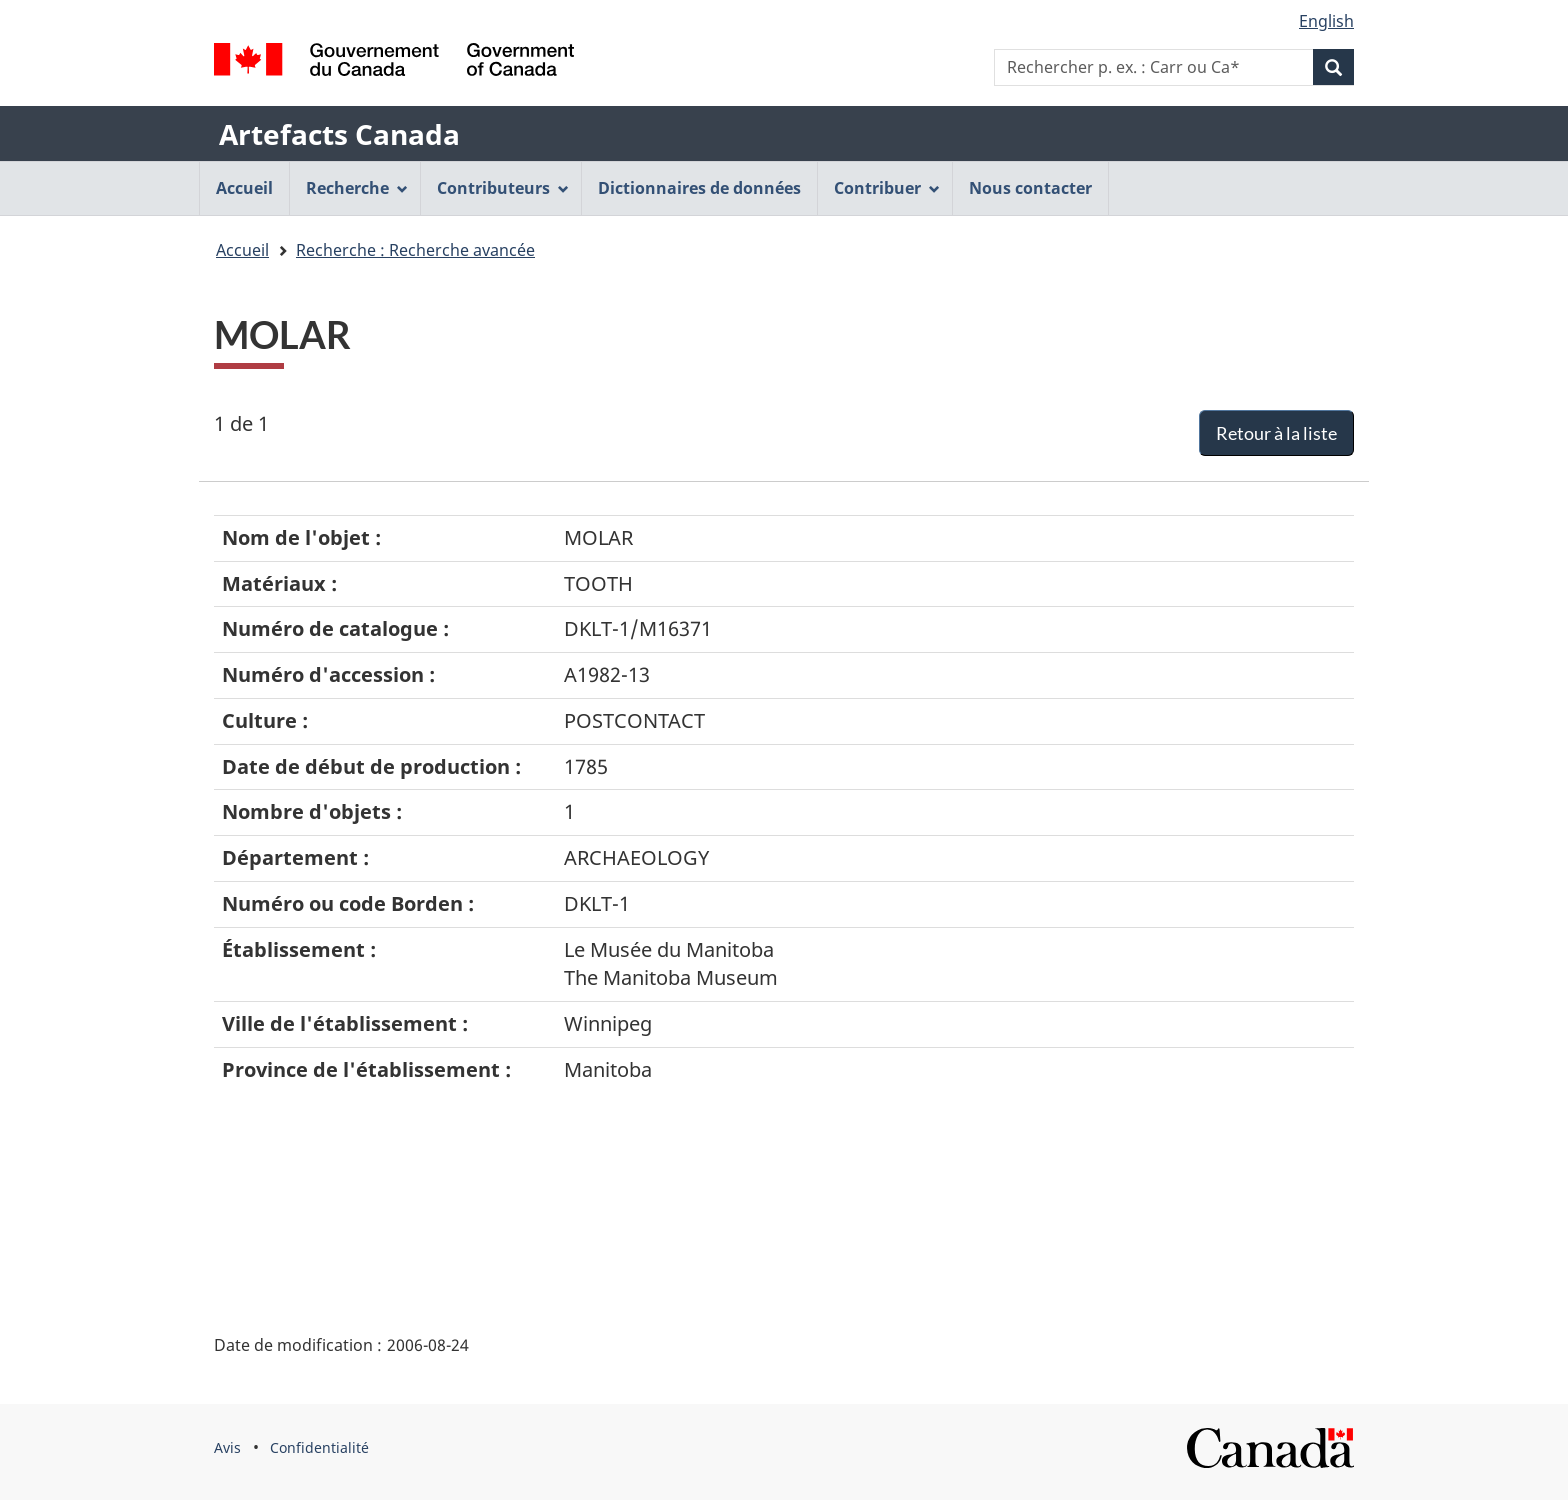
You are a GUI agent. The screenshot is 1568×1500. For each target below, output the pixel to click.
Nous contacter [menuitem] (1030, 188)
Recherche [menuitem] (357, 188)
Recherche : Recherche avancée (415, 250)
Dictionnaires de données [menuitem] (699, 188)
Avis (227, 1447)
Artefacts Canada (339, 134)
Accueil (242, 250)
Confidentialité (319, 1447)
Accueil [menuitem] (244, 188)
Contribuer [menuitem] (887, 188)
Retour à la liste (1276, 433)
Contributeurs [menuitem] (503, 188)
